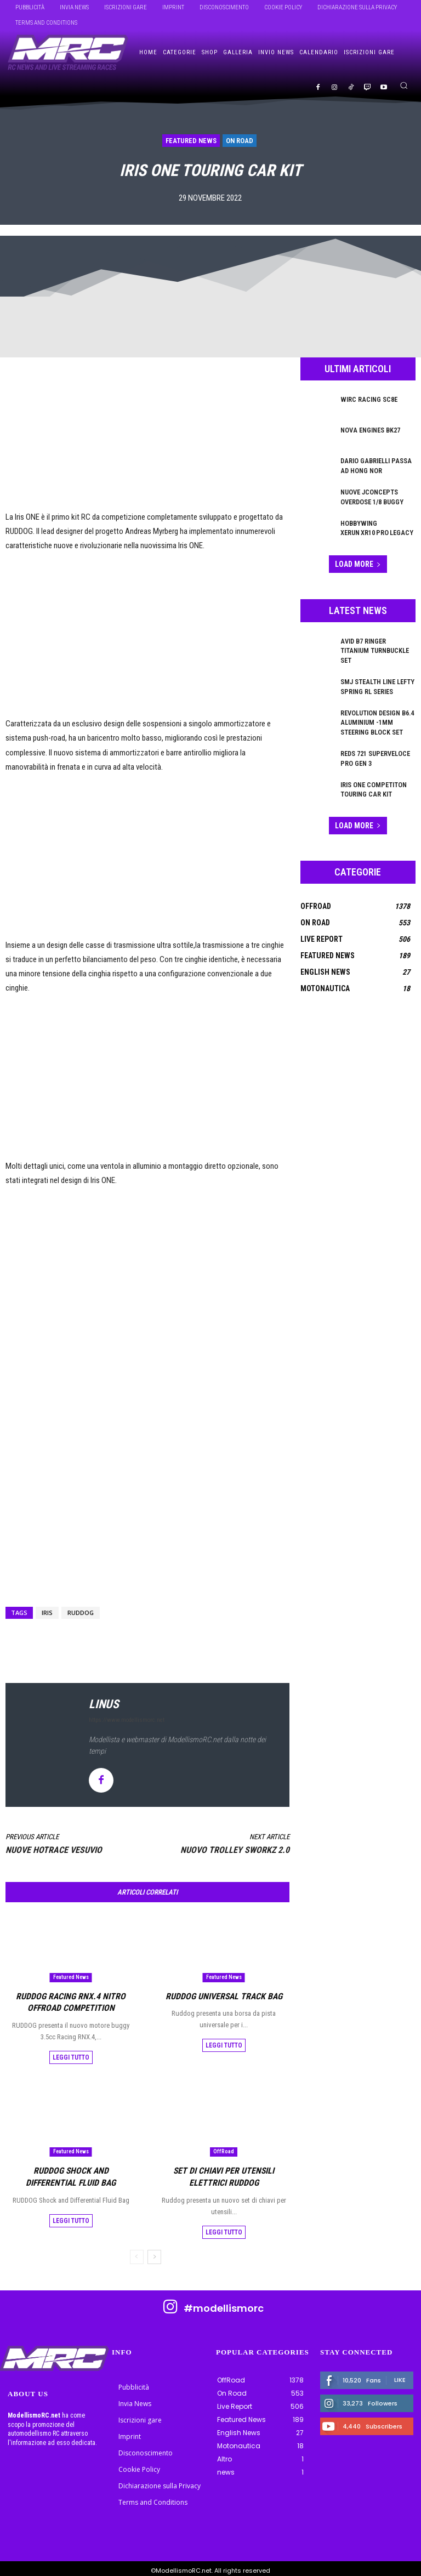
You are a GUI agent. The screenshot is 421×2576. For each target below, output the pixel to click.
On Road (240, 140)
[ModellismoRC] (68, 52)
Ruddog (80, 1612)
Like (400, 2375)
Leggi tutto (71, 2055)
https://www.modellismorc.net (126, 1720)
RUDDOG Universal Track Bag (223, 1995)
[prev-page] (137, 2252)
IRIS (47, 1612)
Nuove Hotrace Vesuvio (53, 1850)
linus (104, 1704)
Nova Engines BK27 (370, 430)
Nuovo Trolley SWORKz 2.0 (234, 1850)
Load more (358, 563)
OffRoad (223, 2149)
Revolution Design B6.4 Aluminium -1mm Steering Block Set (376, 711)
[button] (403, 85)
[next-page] (154, 2252)
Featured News (191, 140)
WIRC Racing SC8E (367, 399)
